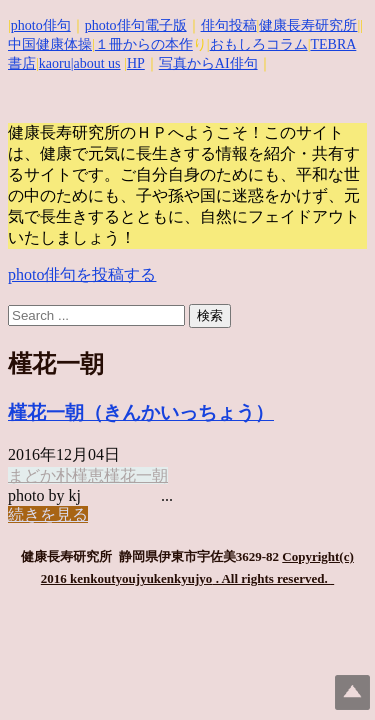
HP (136, 63)
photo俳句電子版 (136, 25)
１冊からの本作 (144, 44)
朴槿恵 (80, 475)
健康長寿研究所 (308, 25)
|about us (96, 63)
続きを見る (48, 514)
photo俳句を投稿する (82, 274)
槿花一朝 (136, 475)
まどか (32, 475)
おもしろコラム (259, 44)
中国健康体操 (50, 44)
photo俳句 (41, 25)
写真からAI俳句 (208, 63)
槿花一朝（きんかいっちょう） (141, 412)
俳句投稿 (229, 25)
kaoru (55, 63)
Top (352, 692)
